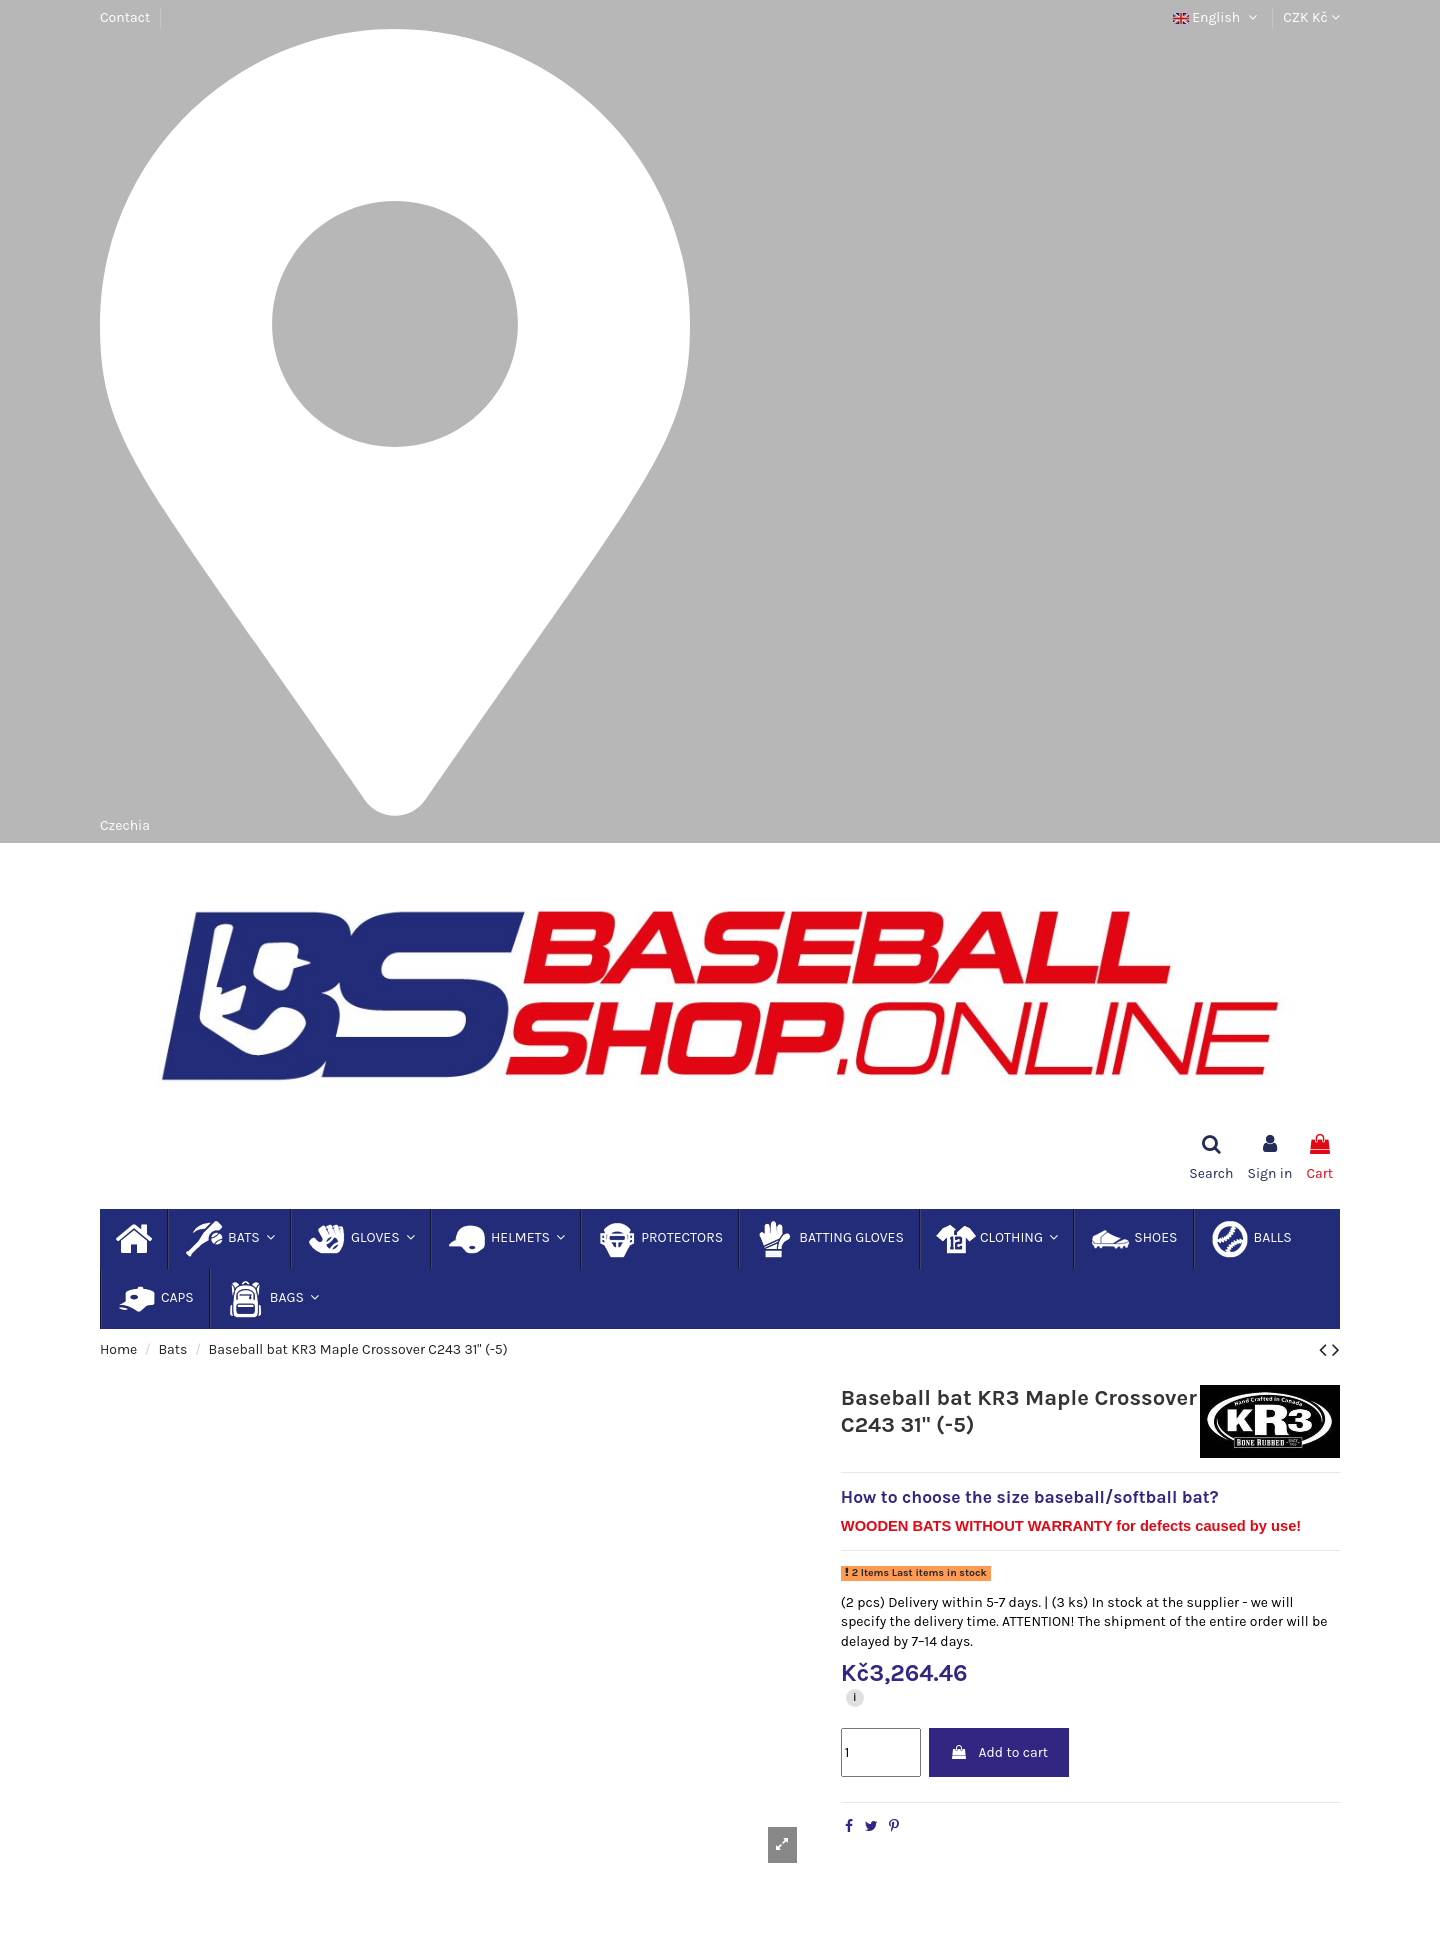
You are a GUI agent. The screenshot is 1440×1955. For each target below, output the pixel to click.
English (1217, 17)
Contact (125, 17)
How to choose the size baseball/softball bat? (1030, 1497)
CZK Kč (1311, 17)
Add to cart (999, 1752)
